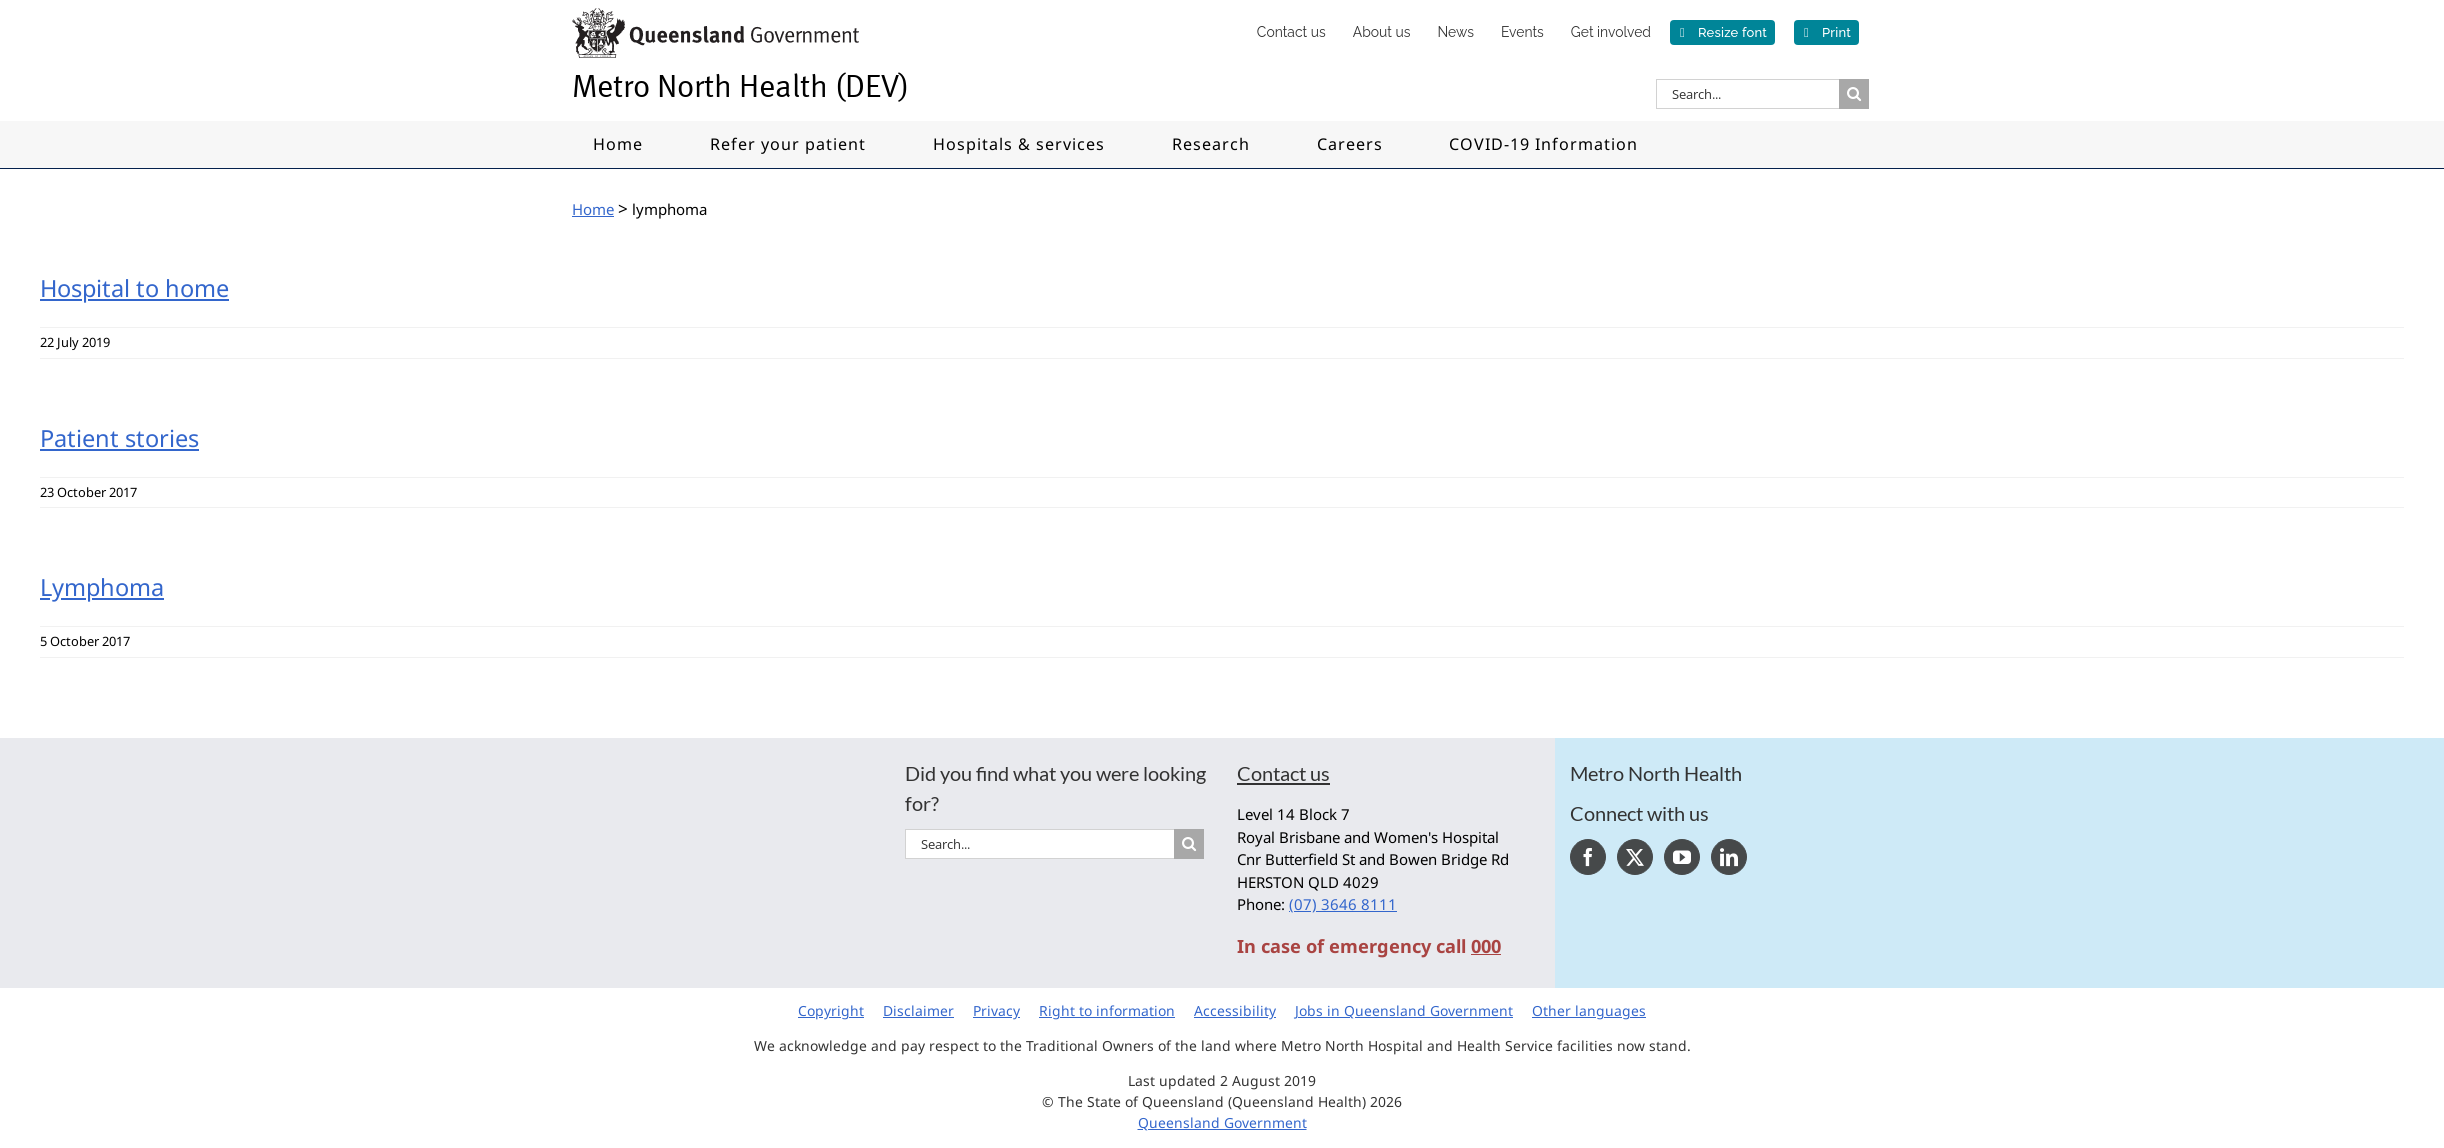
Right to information (1107, 1010)
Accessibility (1235, 1010)
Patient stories (119, 438)
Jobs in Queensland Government (1404, 1010)
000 (1486, 946)
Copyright (831, 1010)
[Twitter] (1635, 857)
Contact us (1283, 773)
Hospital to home (134, 288)
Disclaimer (918, 1010)
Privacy (996, 1010)
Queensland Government (1222, 1122)
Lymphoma (102, 587)
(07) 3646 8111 (1343, 904)
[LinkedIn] (1729, 857)
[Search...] (1747, 94)
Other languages (1589, 1010)
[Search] (1854, 94)
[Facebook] (1588, 857)
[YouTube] (1682, 857)
